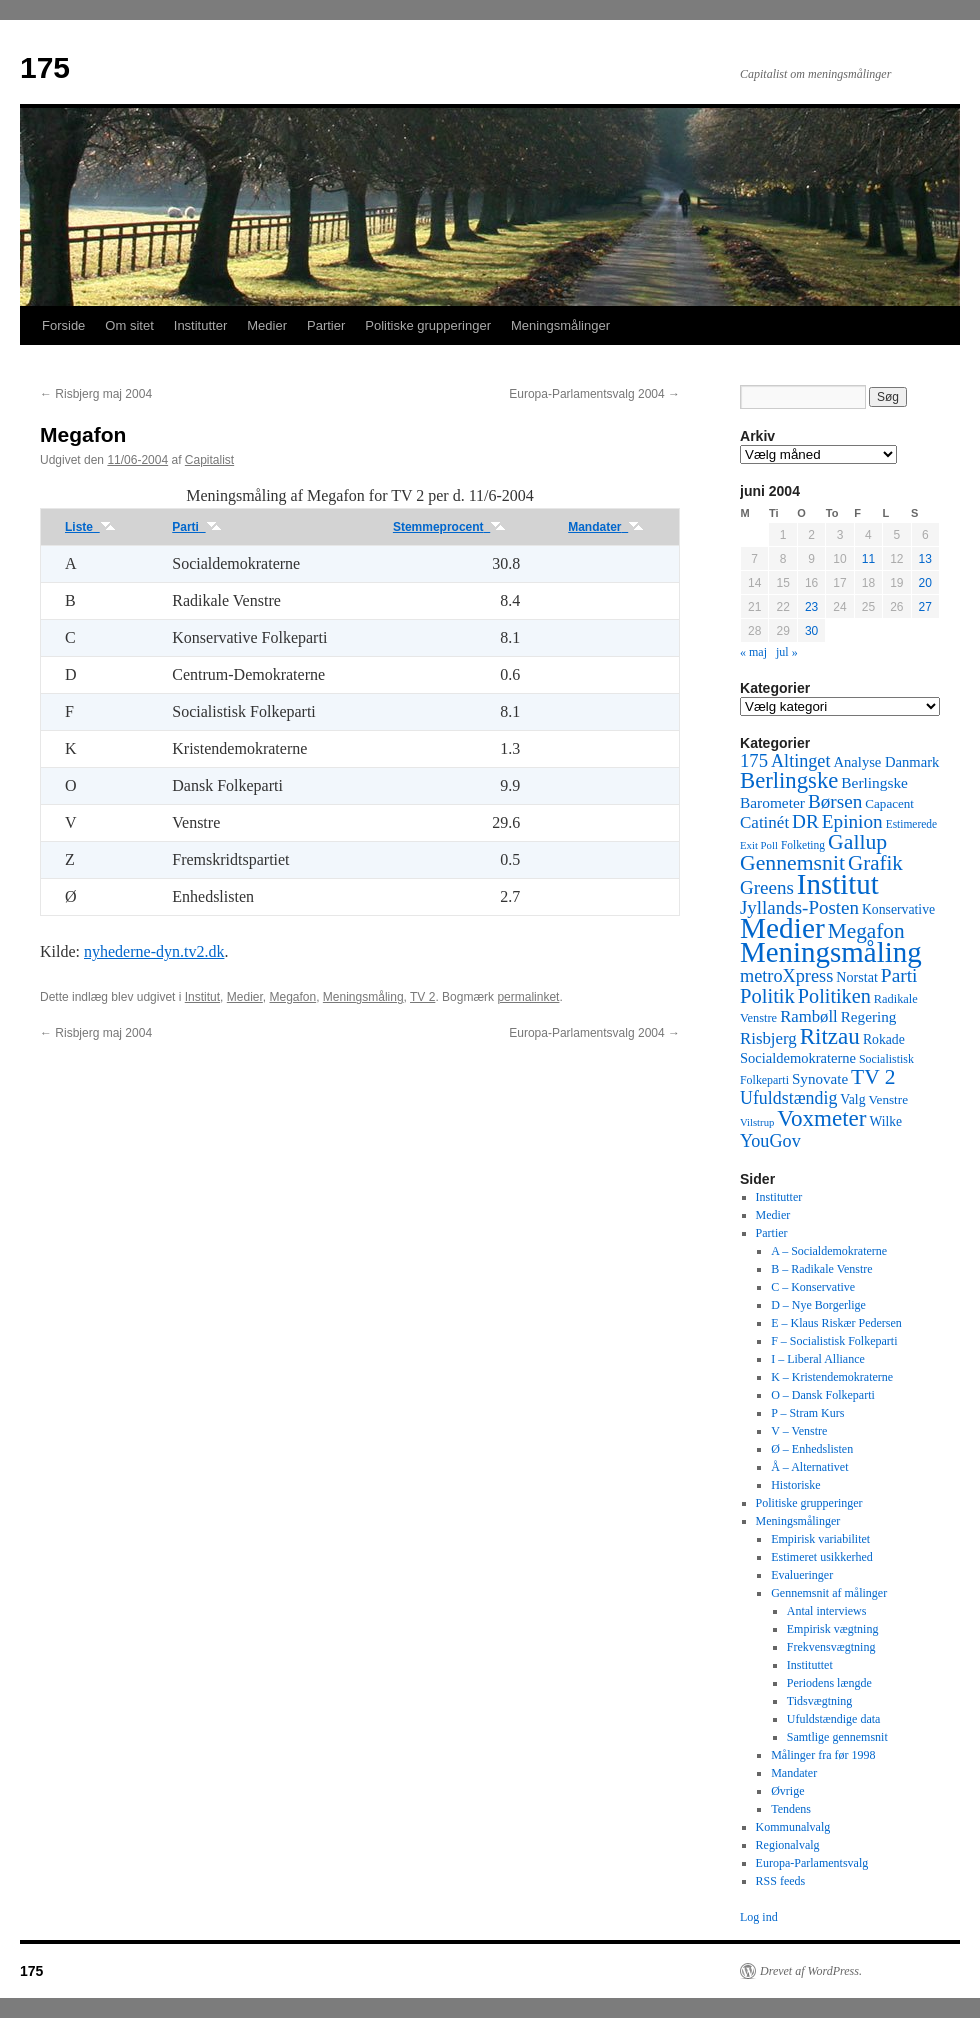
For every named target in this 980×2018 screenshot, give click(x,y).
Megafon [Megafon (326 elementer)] (866, 931)
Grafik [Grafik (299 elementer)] (875, 863)
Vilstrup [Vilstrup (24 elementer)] (757, 1122)
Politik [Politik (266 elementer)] (767, 996)
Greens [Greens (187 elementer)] (767, 887)
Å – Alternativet (809, 1467)
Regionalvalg (788, 1845)
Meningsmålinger (560, 325)
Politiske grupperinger (428, 325)
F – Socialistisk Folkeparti (834, 1341)
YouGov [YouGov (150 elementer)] (770, 1141)
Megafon (292, 997)
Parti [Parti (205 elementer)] (899, 975)
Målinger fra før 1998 (823, 1755)
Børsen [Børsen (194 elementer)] (835, 801)
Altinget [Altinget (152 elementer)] (801, 761)
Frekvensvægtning (831, 1647)
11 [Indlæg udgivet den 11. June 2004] (868, 559)
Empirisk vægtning (833, 1629)
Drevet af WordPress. (811, 1971)
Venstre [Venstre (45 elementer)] (888, 1099)
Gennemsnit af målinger (829, 1593)
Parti (196, 527)
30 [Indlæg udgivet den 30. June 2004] (811, 631)
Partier (326, 325)
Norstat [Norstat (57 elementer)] (857, 977)
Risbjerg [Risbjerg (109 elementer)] (768, 1038)
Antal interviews (827, 1611)
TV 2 (422, 997)
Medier (267, 325)
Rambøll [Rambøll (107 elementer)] (809, 1016)
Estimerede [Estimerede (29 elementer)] (911, 824)
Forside (63, 325)
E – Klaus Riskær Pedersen (836, 1323)
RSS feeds (781, 1881)
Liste (90, 527)
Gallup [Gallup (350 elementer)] (857, 842)
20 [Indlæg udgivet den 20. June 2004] (925, 583)
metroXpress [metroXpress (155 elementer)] (786, 976)
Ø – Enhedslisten (812, 1449)
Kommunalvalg (793, 1827)
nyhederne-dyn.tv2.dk (154, 951)
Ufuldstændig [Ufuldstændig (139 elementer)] (788, 1098)
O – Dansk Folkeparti (823, 1395)
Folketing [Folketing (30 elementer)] (803, 845)
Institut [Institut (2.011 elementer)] (838, 884)
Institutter (200, 325)
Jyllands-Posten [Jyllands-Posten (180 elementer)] (799, 907)
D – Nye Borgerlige (818, 1305)
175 (45, 67)
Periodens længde (829, 1683)
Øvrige (787, 1791)
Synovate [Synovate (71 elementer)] (820, 1079)
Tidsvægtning (820, 1701)
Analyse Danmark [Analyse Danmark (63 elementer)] (886, 762)
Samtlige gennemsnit (837, 1737)
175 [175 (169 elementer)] (754, 760)
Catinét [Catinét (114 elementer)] (764, 822)
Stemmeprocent (449, 527)
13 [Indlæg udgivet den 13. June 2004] (925, 559)
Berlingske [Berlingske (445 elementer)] (789, 780)
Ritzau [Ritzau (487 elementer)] (830, 1036)
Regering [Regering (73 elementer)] (869, 1016)
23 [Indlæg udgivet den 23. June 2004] (811, 607)
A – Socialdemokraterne (829, 1251)
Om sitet (129, 325)
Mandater (606, 527)
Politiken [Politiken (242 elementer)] (834, 996)
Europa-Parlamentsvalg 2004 (594, 394)
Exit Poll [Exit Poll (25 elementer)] (759, 845)
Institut (202, 997)
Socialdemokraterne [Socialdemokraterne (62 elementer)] (798, 1058)
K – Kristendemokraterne (832, 1377)
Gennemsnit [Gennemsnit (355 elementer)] (792, 863)
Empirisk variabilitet (820, 1539)
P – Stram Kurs (807, 1413)
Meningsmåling (363, 997)
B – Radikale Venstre (821, 1269)
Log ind (759, 1917)
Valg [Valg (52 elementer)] (852, 1099)
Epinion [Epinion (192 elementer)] (852, 821)
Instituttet (810, 1665)
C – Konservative (813, 1287)
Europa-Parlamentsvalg (812, 1863)
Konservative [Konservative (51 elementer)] (898, 909)
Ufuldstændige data (834, 1719)
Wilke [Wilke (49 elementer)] (886, 1121)
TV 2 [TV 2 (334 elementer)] (873, 1077)
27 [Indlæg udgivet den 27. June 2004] (925, 607)
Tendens (791, 1809)
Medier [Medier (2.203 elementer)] (782, 928)
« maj (753, 652)
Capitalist (209, 460)
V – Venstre (799, 1431)
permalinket (528, 997)
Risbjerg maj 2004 (96, 394)
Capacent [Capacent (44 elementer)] (889, 803)
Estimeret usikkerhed (822, 1557)
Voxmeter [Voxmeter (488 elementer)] (821, 1118)
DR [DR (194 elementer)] (805, 821)
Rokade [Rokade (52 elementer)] (884, 1039)
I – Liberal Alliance (818, 1359)
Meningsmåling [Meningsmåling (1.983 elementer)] (831, 952)
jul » (787, 652)
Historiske (795, 1485)
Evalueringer (802, 1575)
